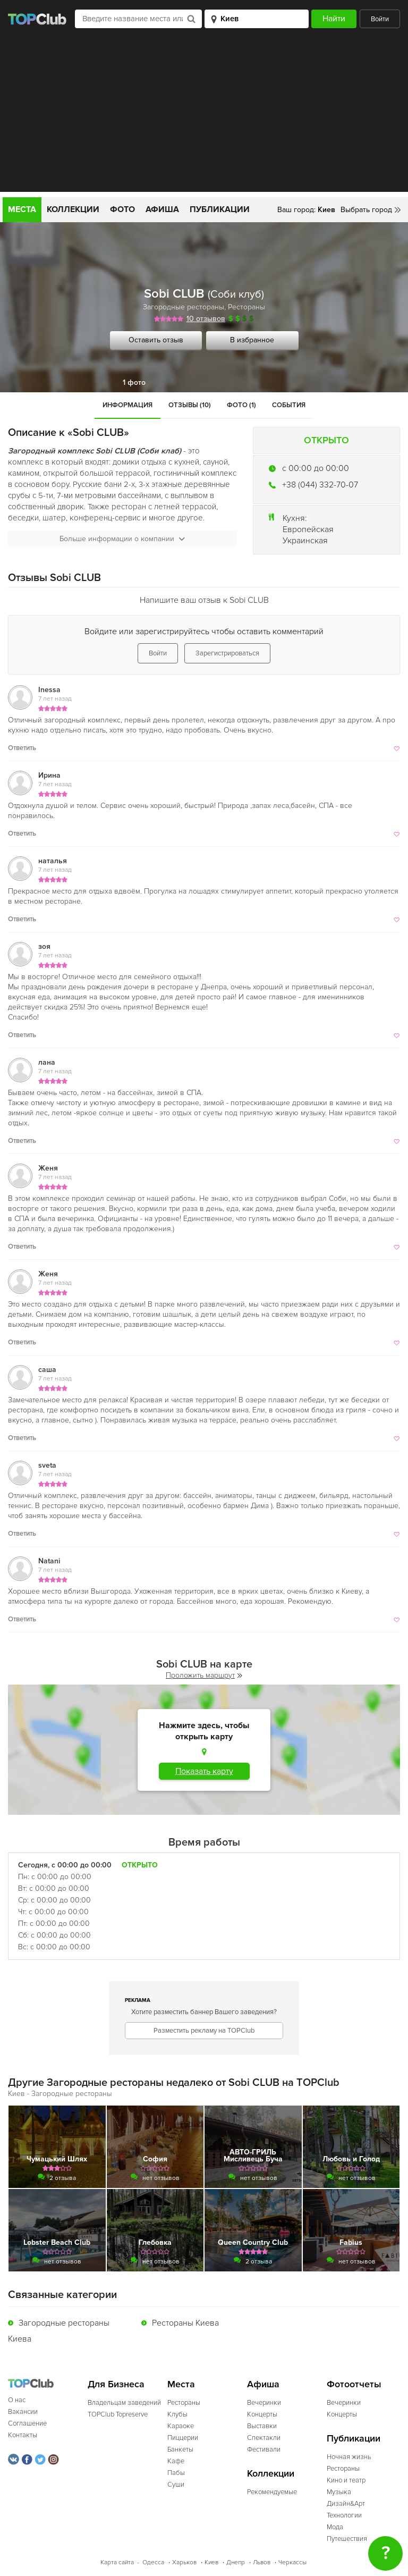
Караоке (180, 2426)
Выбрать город (366, 209)
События (288, 405)
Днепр (235, 2562)
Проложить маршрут (204, 1675)
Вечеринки (264, 2402)
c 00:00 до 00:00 (315, 468)
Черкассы (292, 2562)
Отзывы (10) (189, 405)
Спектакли (263, 2438)
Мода (335, 2527)
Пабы (176, 2473)
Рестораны (246, 307)
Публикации (220, 209)
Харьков (184, 2562)
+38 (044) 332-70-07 (320, 484)
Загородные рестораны (183, 307)
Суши (175, 2484)
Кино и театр (346, 2480)
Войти (380, 19)
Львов (261, 2562)
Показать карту (204, 1771)
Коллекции (73, 209)
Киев (211, 2562)
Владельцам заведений (124, 2402)
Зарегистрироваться (227, 653)
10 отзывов (205, 318)
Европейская (308, 529)
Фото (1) (241, 405)
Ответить (22, 748)
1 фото (134, 382)
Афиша (162, 209)
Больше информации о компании (122, 538)
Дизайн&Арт (346, 2503)
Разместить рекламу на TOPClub (204, 2030)
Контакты (22, 2435)
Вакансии (23, 2411)
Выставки (262, 2426)
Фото (122, 209)
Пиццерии (182, 2438)
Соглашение (27, 2423)
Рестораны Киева (185, 2323)
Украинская (305, 540)
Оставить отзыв (156, 339)
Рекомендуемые (272, 2492)
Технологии (344, 2515)
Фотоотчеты (354, 2384)
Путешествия (347, 2539)
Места (22, 209)
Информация (127, 405)
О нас (17, 2400)
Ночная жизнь (349, 2457)
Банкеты (180, 2449)
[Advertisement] (204, 117)
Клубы (177, 2414)
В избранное (252, 339)
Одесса (153, 2562)
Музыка (339, 2492)
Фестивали (263, 2449)
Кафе (175, 2461)
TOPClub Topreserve (118, 2414)
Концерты (262, 2414)
